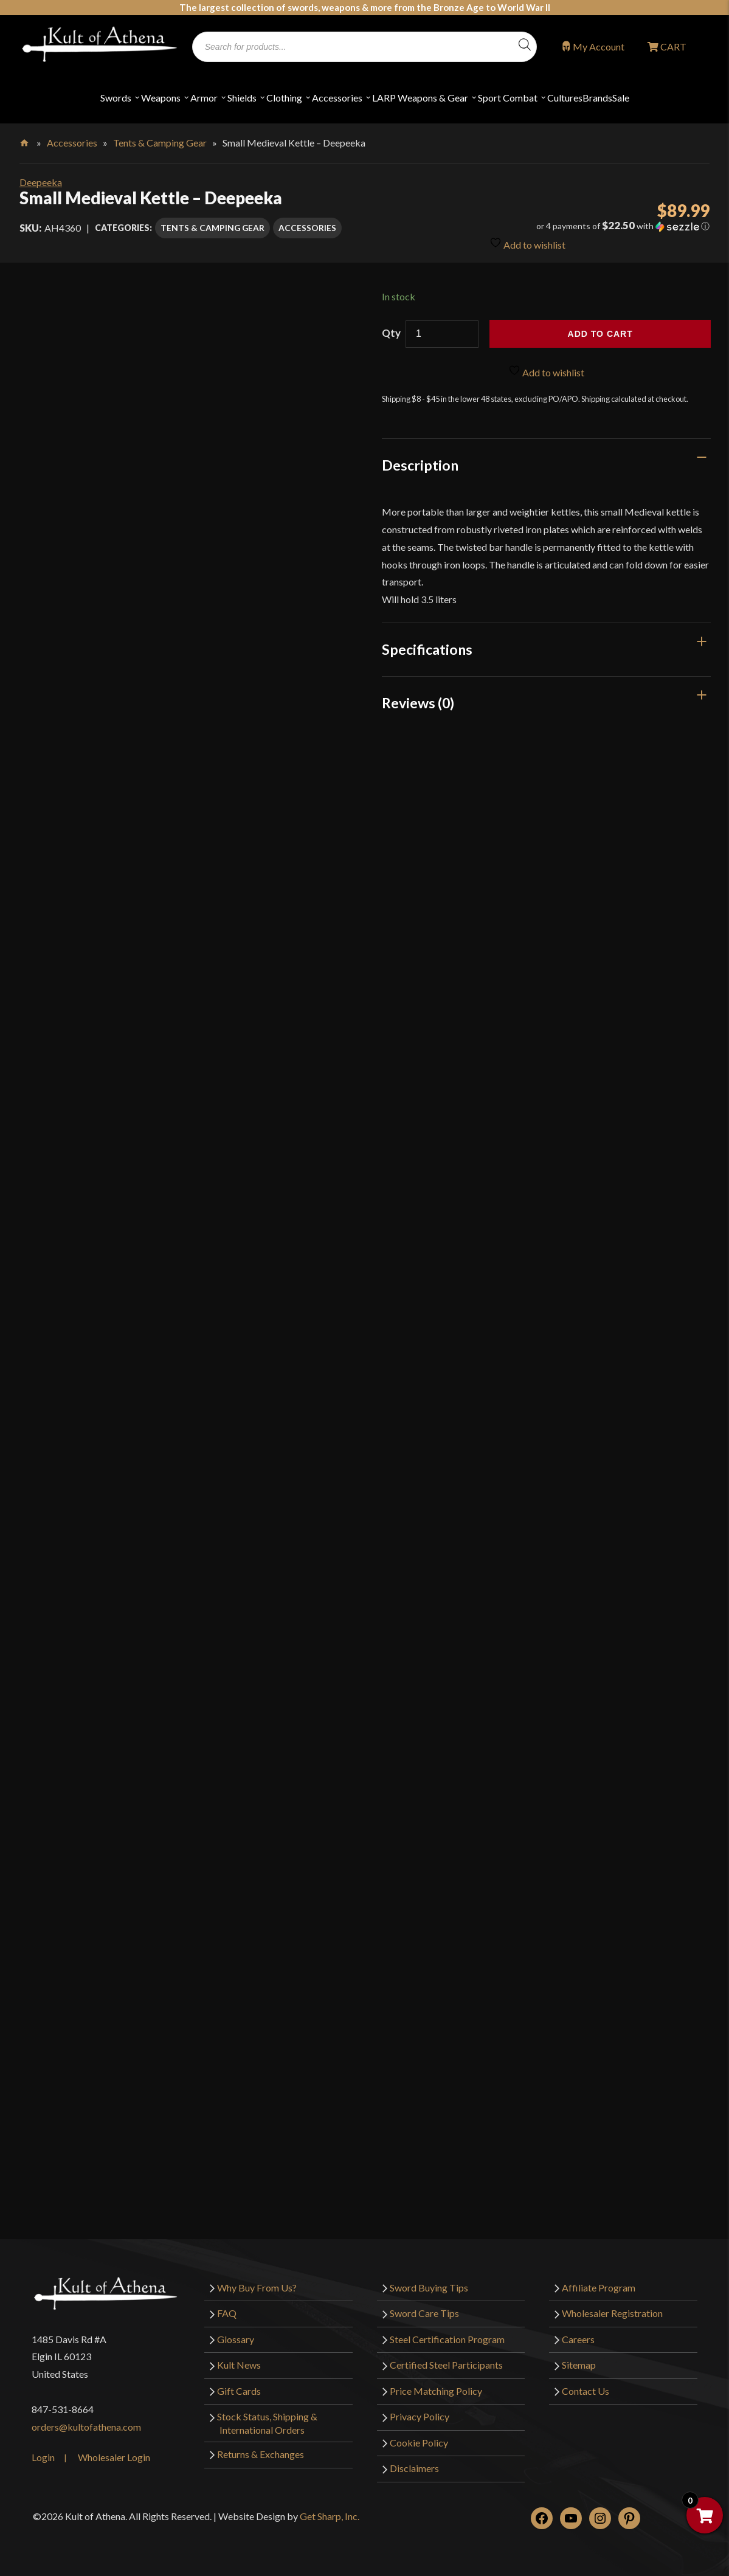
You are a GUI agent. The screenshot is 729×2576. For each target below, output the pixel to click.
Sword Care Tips (424, 2313)
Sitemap (579, 2365)
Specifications (427, 649)
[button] (600, 226)
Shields (242, 97)
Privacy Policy (419, 2416)
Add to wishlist (527, 242)
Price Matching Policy (436, 2391)
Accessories (337, 97)
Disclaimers (414, 2468)
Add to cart (600, 334)
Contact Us (585, 2391)
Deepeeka (40, 182)
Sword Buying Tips (429, 2287)
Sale (620, 97)
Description (420, 465)
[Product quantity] (442, 334)
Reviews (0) (418, 702)
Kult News (239, 2365)
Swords (115, 97)
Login (43, 2457)
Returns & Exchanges (260, 2454)
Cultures (564, 97)
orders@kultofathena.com (86, 2427)
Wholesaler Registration (612, 2313)
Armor (204, 97)
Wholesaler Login (114, 2457)
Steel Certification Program (447, 2339)
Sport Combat (507, 97)
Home (25, 140)
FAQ (227, 2313)
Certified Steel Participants (446, 2365)
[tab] (546, 465)
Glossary (235, 2339)
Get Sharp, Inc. (329, 2516)
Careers (578, 2339)
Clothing (284, 97)
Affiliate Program (598, 2287)
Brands (597, 97)
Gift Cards (239, 2391)
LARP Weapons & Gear (420, 97)
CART (672, 46)
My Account (598, 46)
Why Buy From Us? (257, 2287)
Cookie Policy (419, 2442)
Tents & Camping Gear (160, 142)
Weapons (161, 97)
